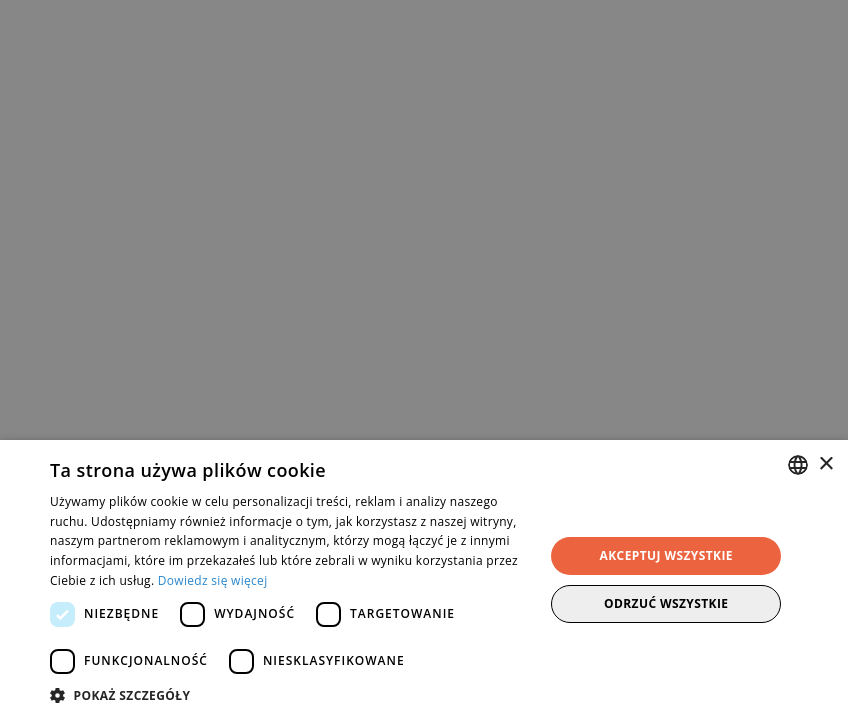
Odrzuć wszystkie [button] (666, 603)
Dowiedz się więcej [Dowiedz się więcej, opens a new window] (213, 580)
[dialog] (424, 360)
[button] (290, 695)
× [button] (825, 464)
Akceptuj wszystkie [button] (666, 555)
